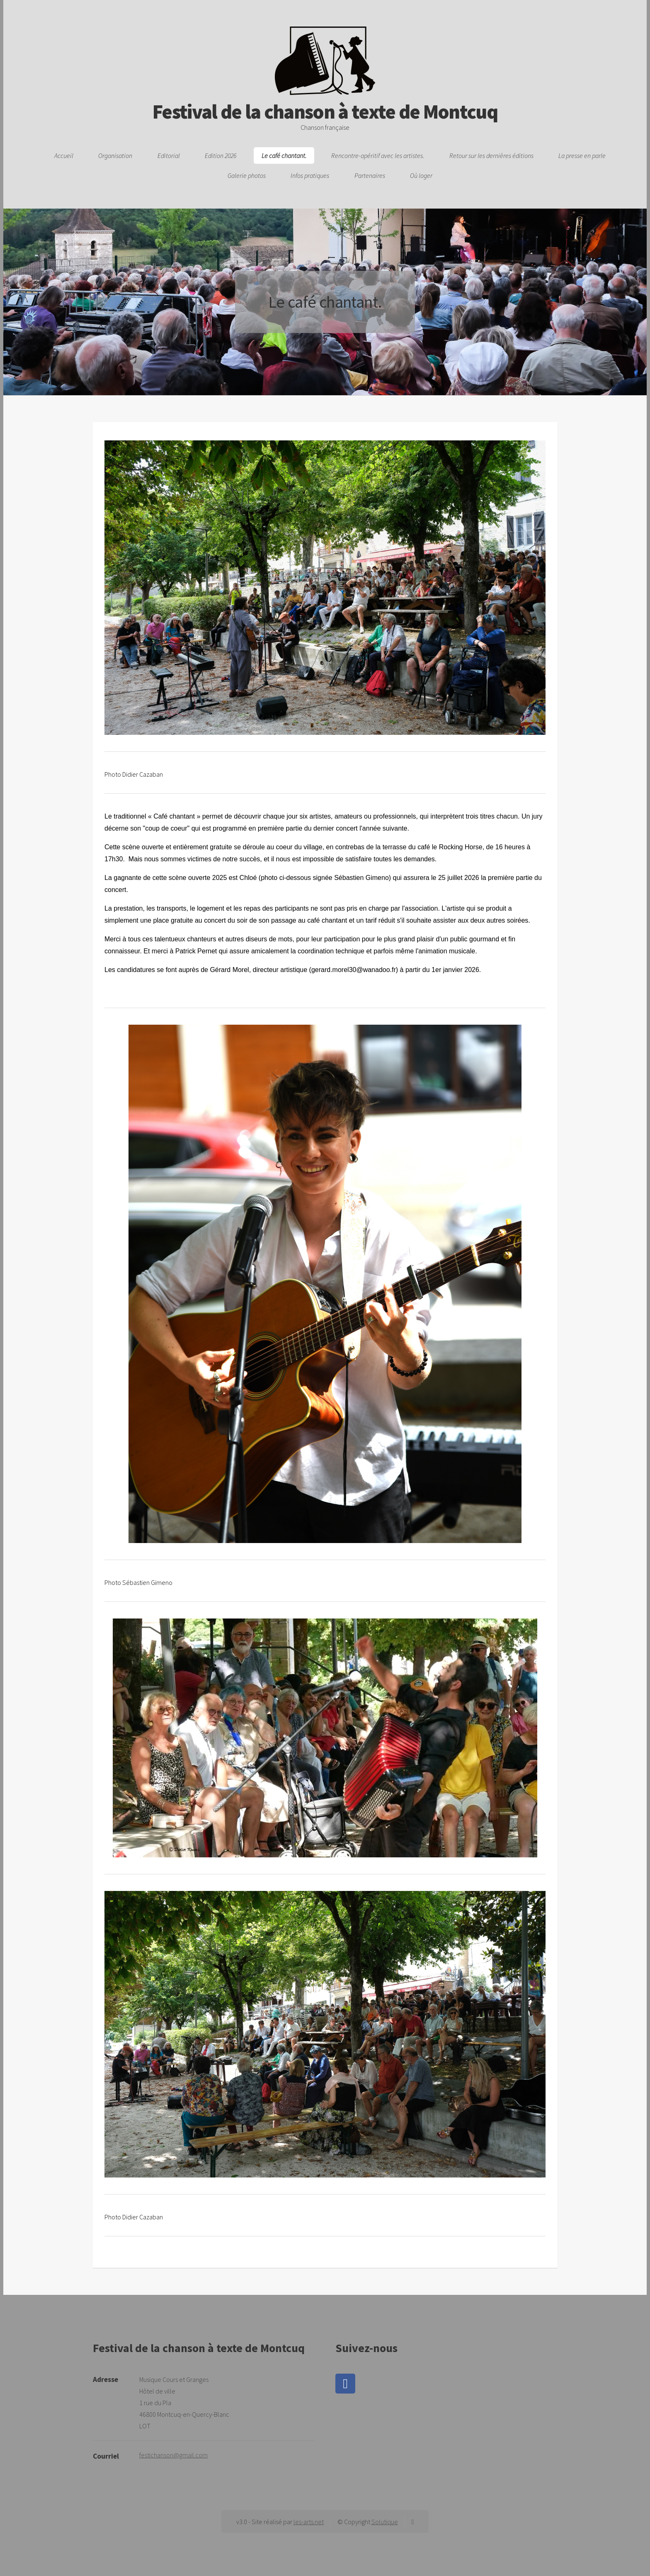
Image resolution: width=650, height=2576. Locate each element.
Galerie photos (247, 175)
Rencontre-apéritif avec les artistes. (377, 155)
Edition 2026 (220, 155)
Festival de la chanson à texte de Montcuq (325, 101)
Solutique (384, 2522)
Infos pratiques (310, 175)
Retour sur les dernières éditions (491, 155)
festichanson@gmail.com (173, 2455)
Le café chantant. (284, 155)
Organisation (115, 155)
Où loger (421, 175)
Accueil (63, 155)
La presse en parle (582, 155)
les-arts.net (308, 2522)
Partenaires (369, 175)
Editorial (169, 155)
